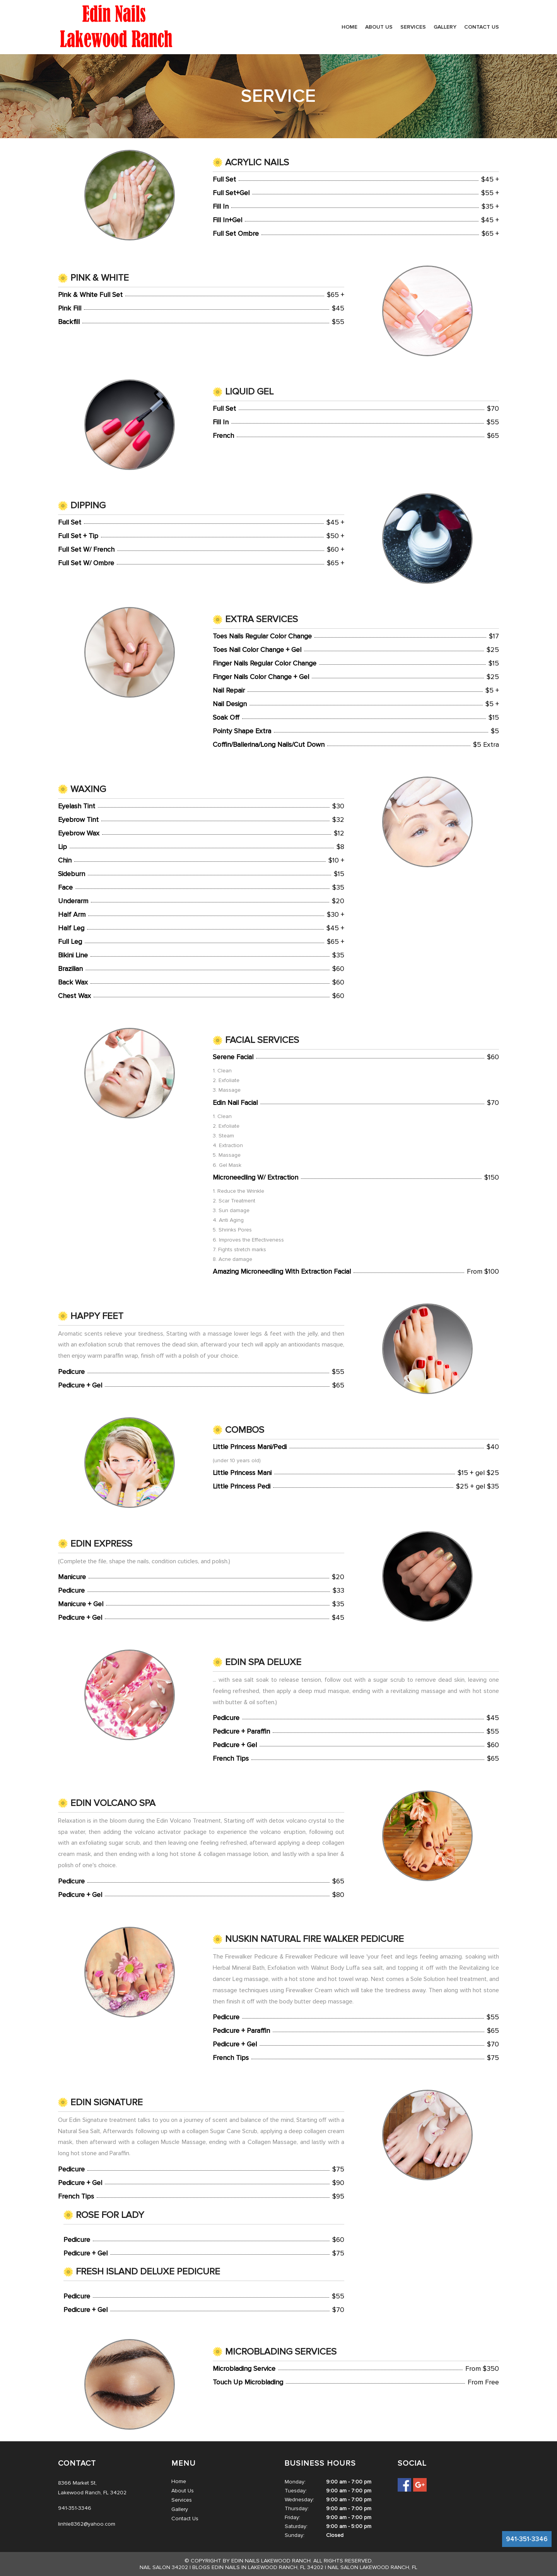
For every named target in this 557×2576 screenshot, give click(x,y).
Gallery (445, 27)
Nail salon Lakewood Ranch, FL (372, 2567)
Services (413, 27)
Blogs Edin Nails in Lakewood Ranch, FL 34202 (257, 2567)
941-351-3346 (527, 2539)
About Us (379, 27)
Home (349, 27)
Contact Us (481, 27)
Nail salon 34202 (164, 2567)
